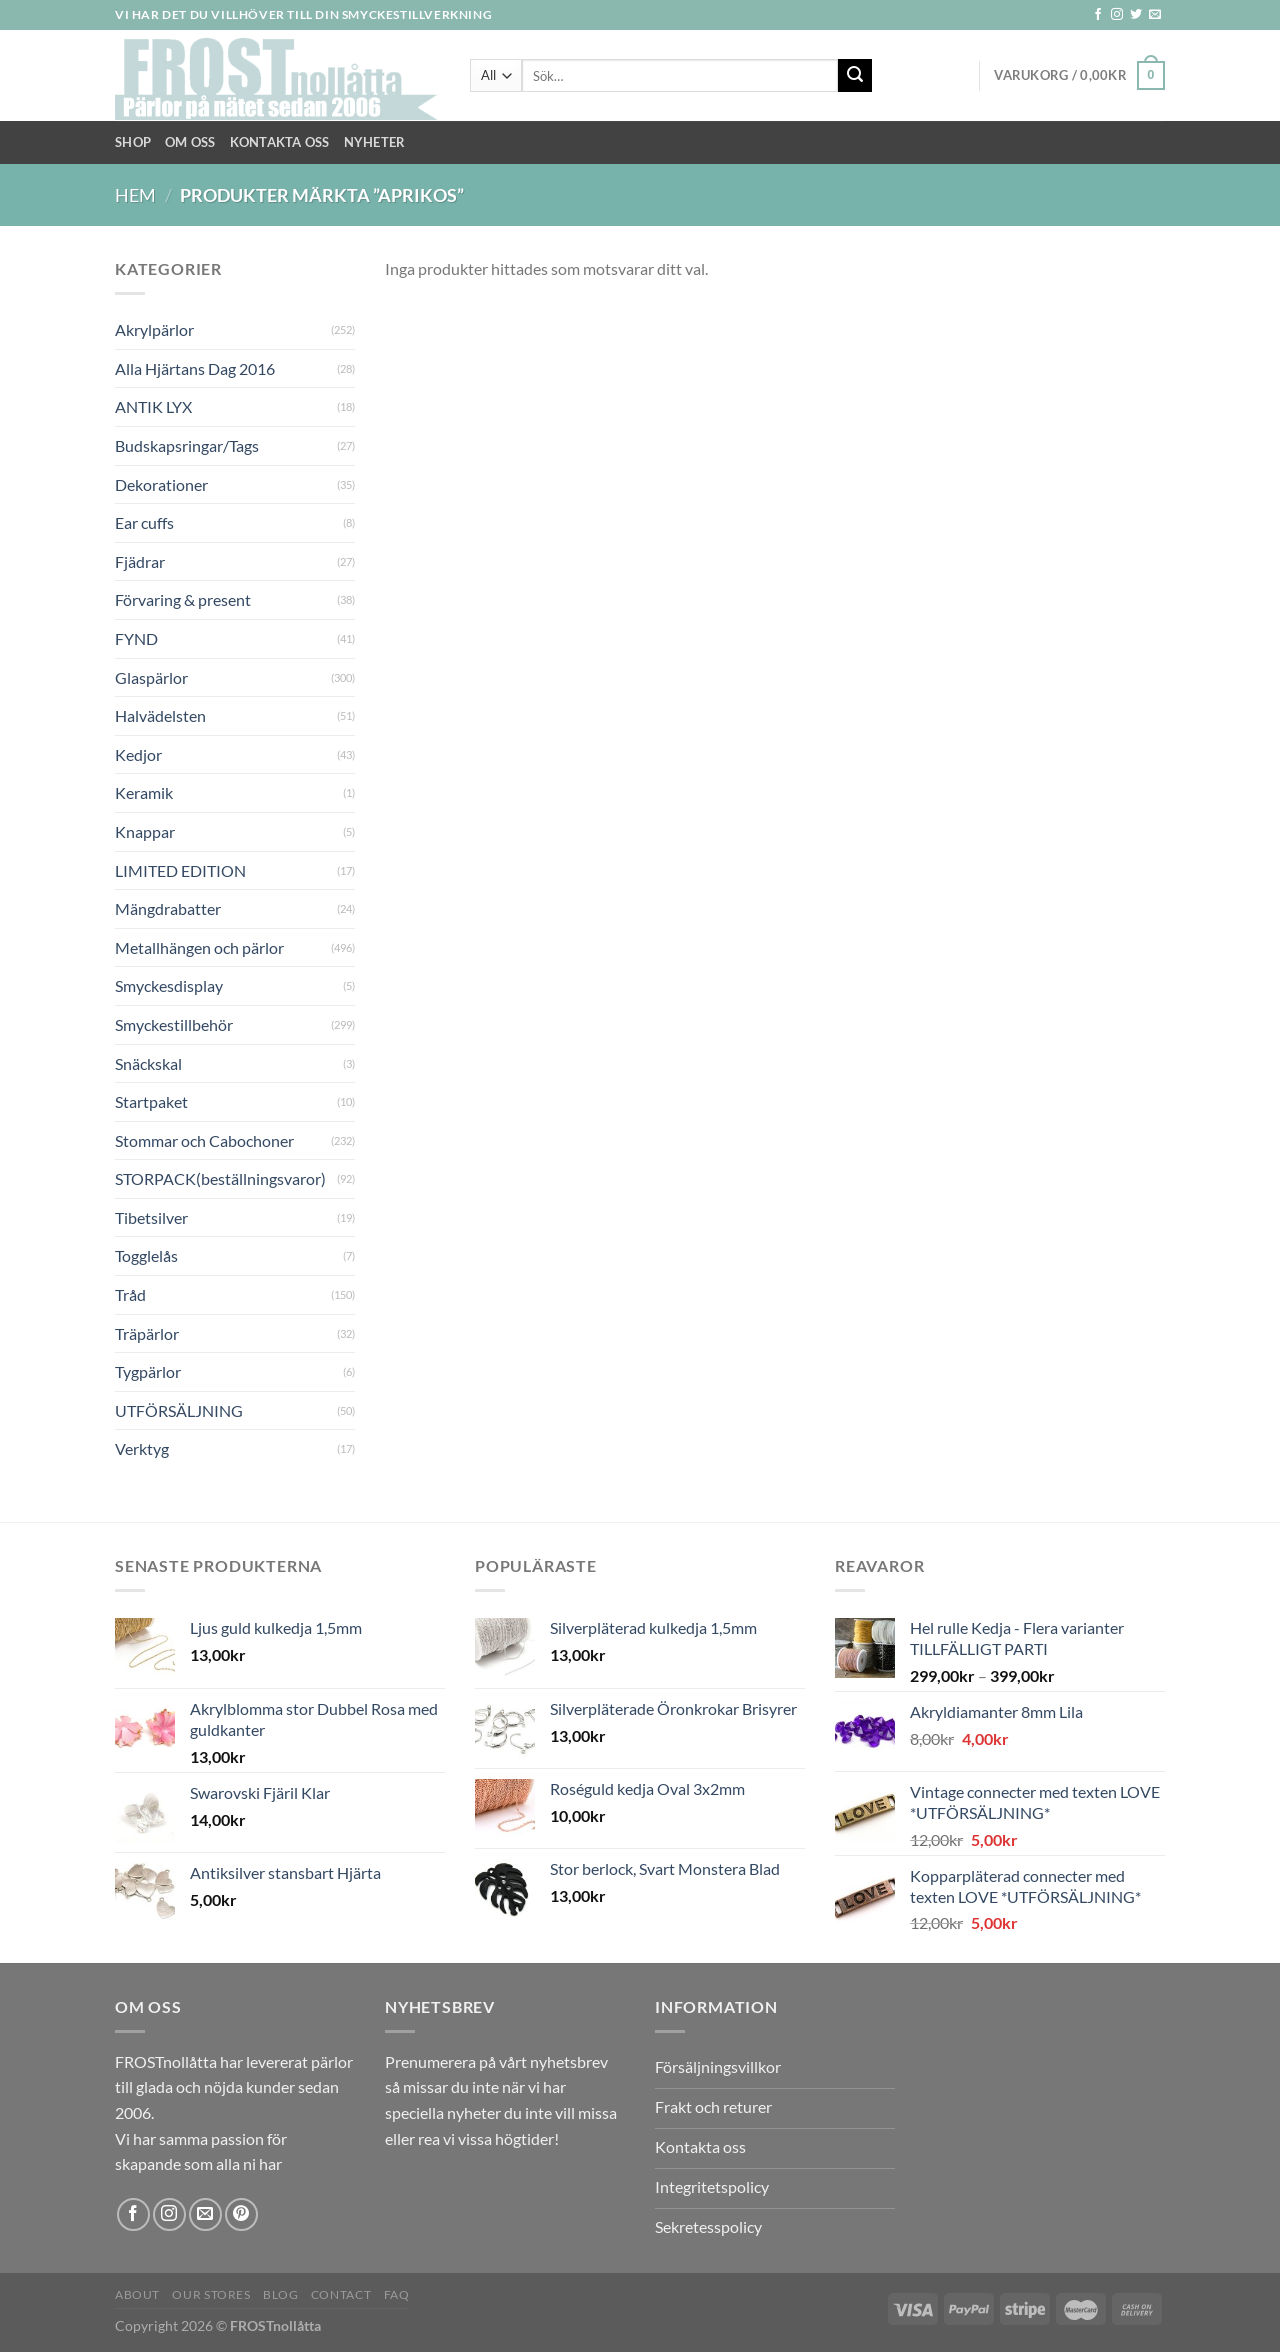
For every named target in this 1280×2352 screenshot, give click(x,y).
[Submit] (855, 76)
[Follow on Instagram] (1117, 15)
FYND (136, 638)
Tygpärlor (148, 1371)
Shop (133, 142)
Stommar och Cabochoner (204, 1140)
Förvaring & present (183, 599)
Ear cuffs (144, 522)
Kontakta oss (280, 142)
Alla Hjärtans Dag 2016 (195, 368)
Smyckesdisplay (169, 985)
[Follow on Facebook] (1098, 15)
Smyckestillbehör (174, 1024)
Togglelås (146, 1255)
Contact (341, 2294)
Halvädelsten (160, 715)
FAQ (397, 2294)
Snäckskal (148, 1063)
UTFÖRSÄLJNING (179, 1410)
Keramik (144, 792)
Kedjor (138, 754)
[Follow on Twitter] (1136, 15)
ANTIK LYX (153, 406)
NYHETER (375, 142)
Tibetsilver (151, 1217)
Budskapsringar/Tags (187, 445)
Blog (280, 2294)
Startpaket (151, 1101)
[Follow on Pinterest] (241, 2214)
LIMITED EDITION (180, 870)
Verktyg (142, 1448)
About (137, 2294)
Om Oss (190, 142)
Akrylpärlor (154, 329)
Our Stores (211, 2294)
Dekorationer (161, 484)
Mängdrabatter (168, 908)
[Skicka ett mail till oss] (1155, 15)
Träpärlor (147, 1333)
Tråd (130, 1294)
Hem (135, 195)
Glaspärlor (151, 677)
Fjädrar (140, 561)
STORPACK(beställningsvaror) (220, 1178)
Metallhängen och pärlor (199, 947)
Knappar (145, 831)
